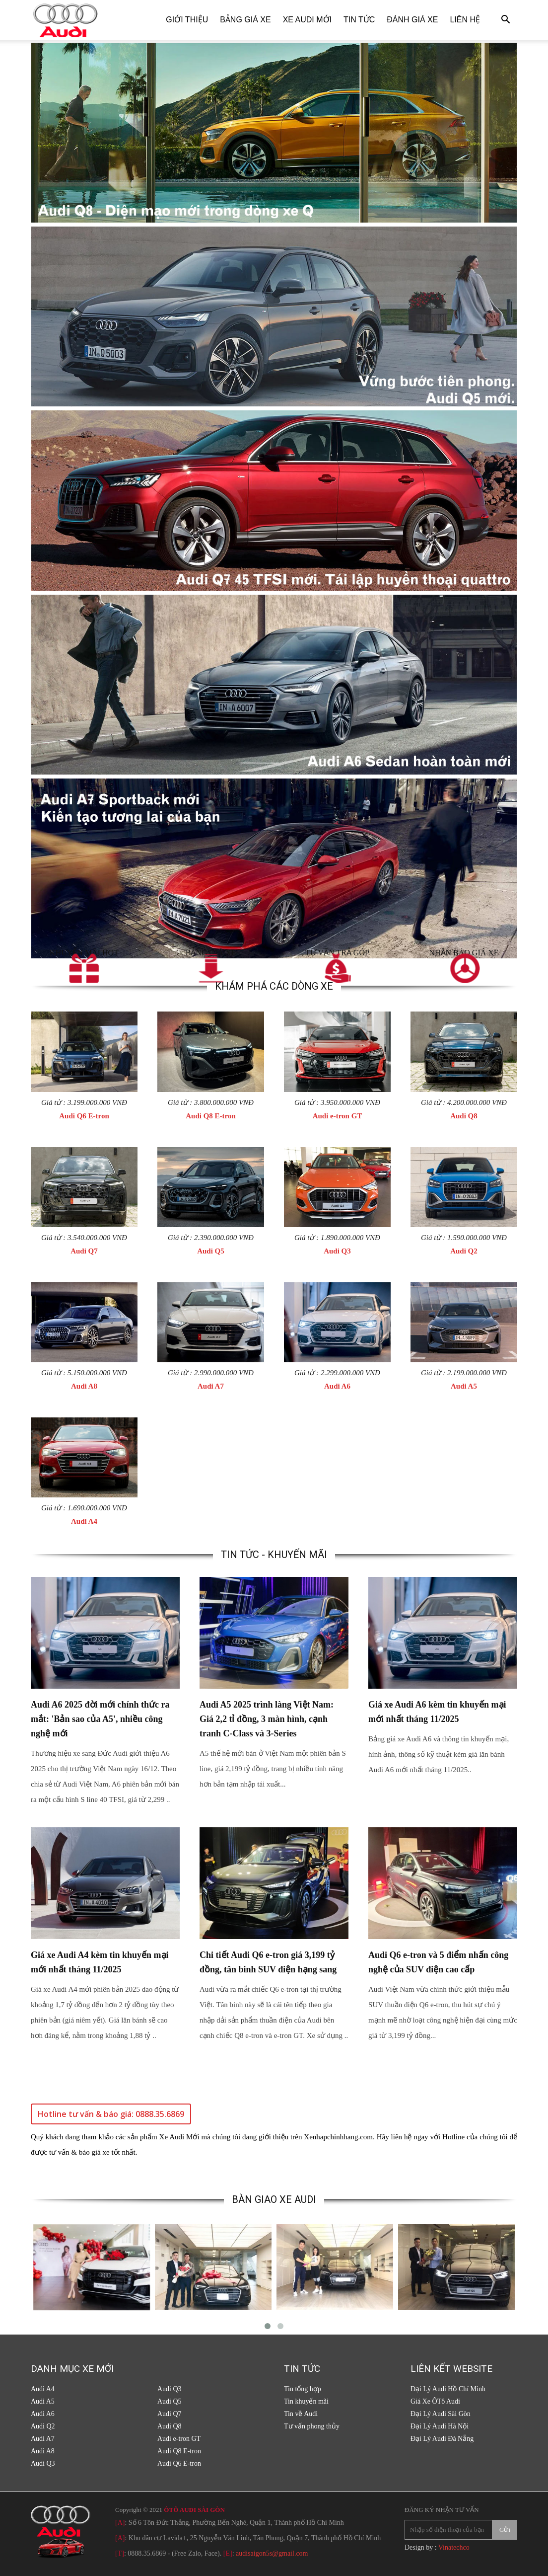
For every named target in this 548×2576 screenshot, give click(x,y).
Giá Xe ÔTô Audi (435, 2401)
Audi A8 (84, 1386)
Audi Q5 (210, 1251)
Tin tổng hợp (302, 2389)
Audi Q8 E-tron (211, 1116)
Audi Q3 (337, 1251)
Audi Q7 (84, 1251)
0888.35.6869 (147, 2553)
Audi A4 (84, 1521)
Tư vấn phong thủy (312, 2426)
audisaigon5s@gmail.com (272, 2553)
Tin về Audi (301, 2414)
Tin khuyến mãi (306, 2401)
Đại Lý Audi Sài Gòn (441, 2414)
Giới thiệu (187, 19)
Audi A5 (464, 1386)
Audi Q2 (464, 1251)
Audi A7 (211, 1386)
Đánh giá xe (412, 19)
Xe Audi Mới (307, 19)
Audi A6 (337, 1386)
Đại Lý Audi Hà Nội (440, 2426)
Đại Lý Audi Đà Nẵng (442, 2438)
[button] (505, 20)
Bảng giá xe (245, 19)
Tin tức (359, 19)
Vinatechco (454, 2547)
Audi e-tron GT (337, 1116)
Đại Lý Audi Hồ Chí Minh (448, 2389)
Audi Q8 (464, 1116)
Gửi (504, 2529)
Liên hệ (465, 19)
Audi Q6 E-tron (84, 1116)
